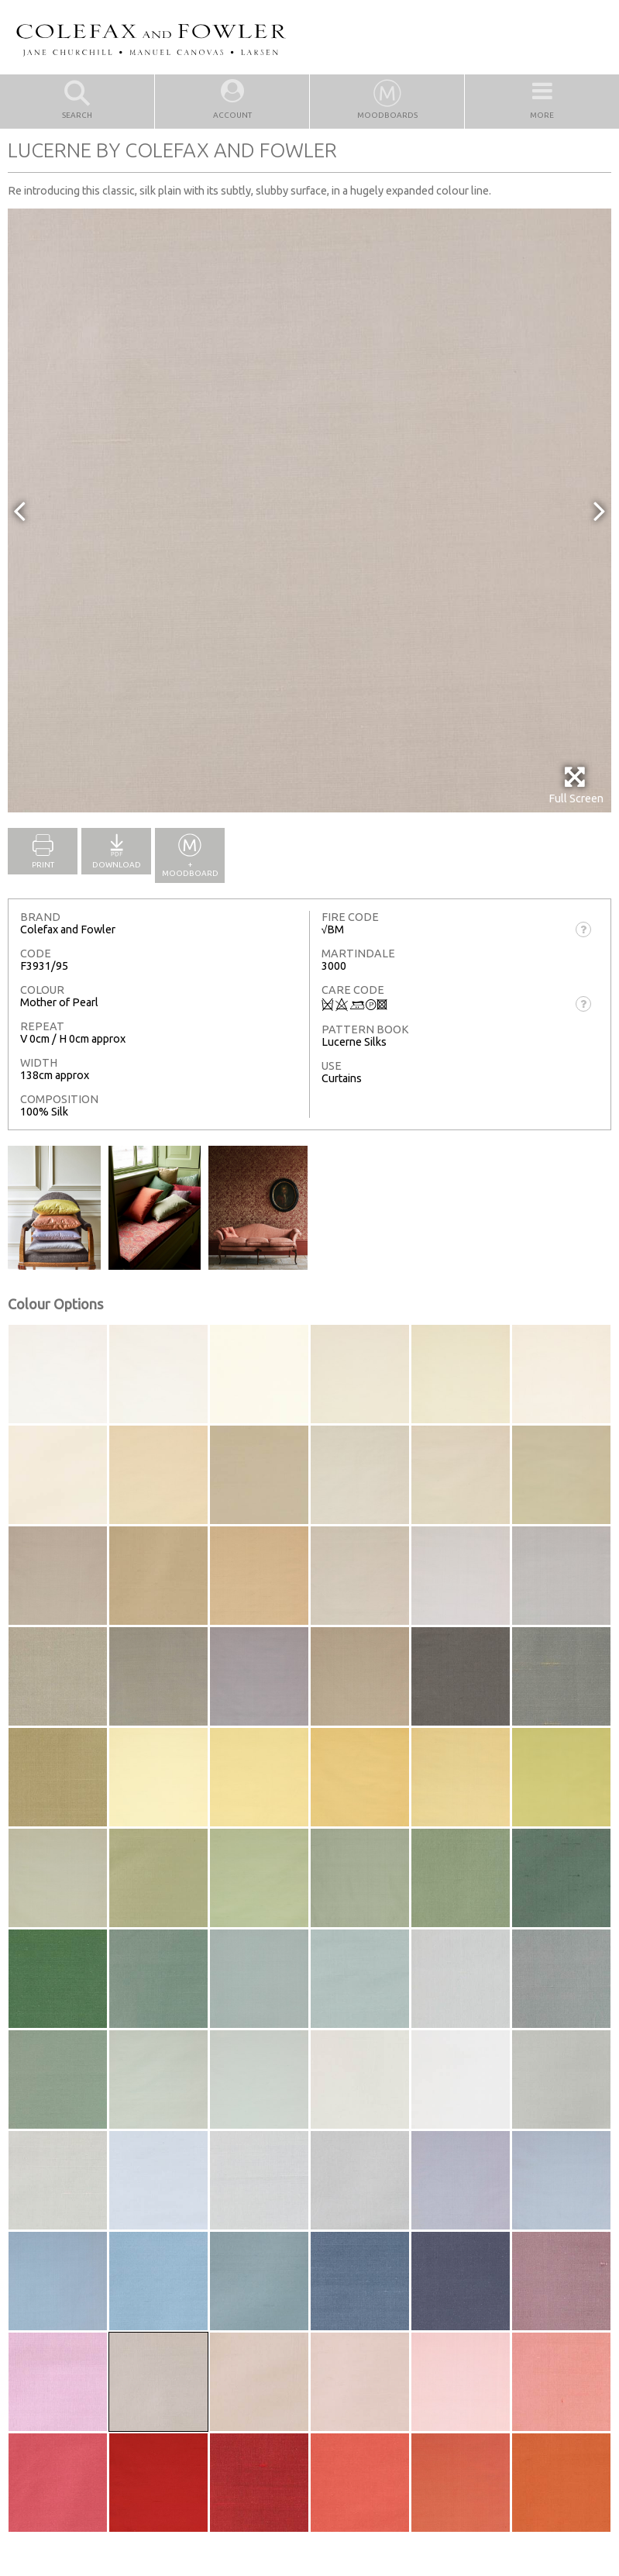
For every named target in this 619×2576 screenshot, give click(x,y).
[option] (309, 510)
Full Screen (576, 785)
